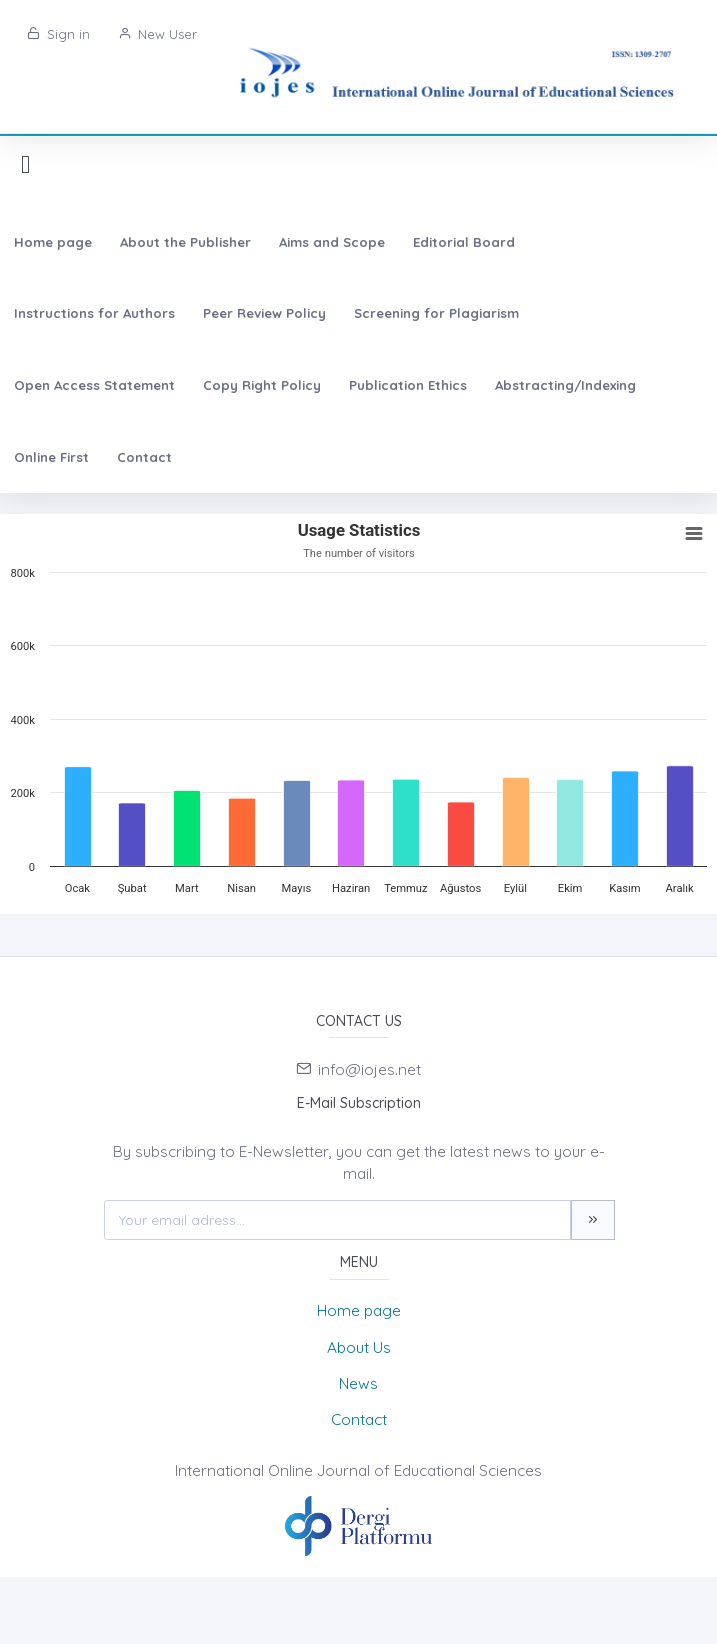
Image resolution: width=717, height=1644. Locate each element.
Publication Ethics (408, 385)
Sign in (58, 34)
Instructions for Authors (94, 313)
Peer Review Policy (264, 313)
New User (157, 34)
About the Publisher (185, 242)
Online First (51, 457)
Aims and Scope (332, 242)
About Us (359, 1347)
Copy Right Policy (262, 385)
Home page (53, 242)
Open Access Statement (94, 385)
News (358, 1383)
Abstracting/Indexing (565, 385)
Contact (144, 457)
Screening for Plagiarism (436, 313)
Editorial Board (464, 242)
